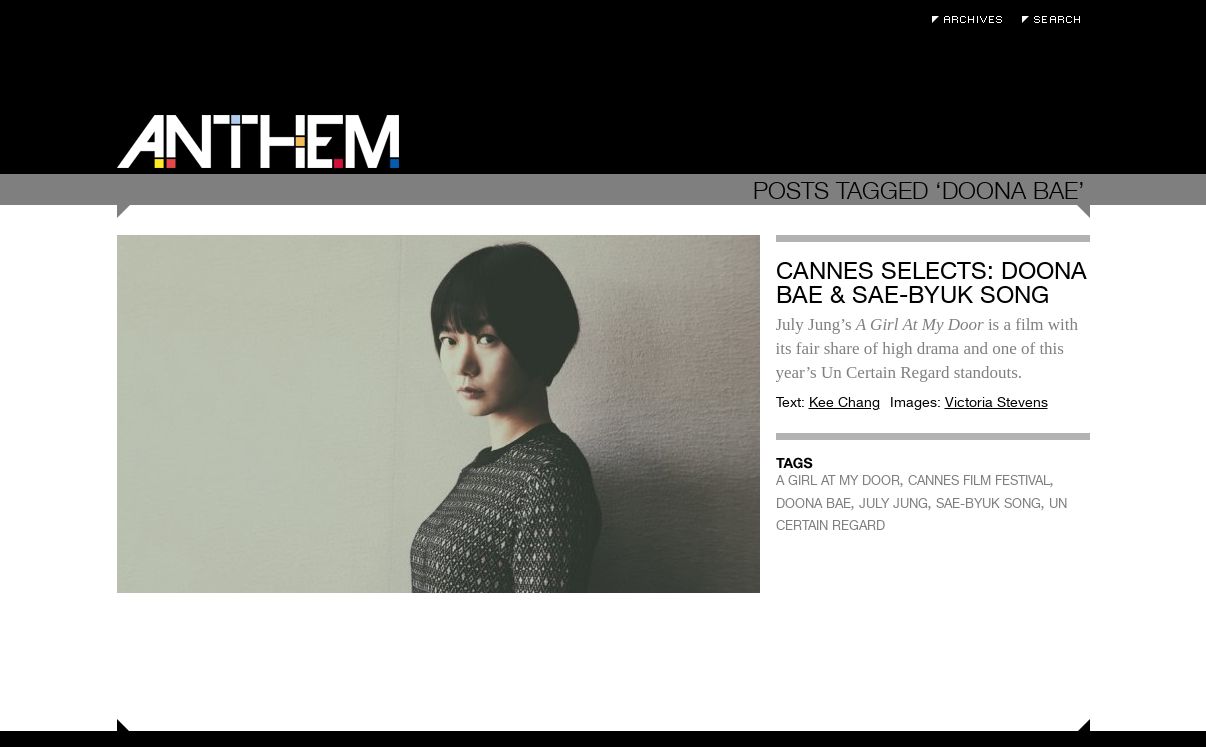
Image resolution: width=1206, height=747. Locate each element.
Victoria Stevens (996, 402)
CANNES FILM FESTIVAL (979, 480)
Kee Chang (844, 402)
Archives (972, 19)
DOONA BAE (813, 503)
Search (1056, 19)
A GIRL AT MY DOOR (838, 480)
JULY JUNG (893, 503)
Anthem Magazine (258, 141)
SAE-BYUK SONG (988, 503)
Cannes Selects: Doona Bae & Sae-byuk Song (931, 282)
